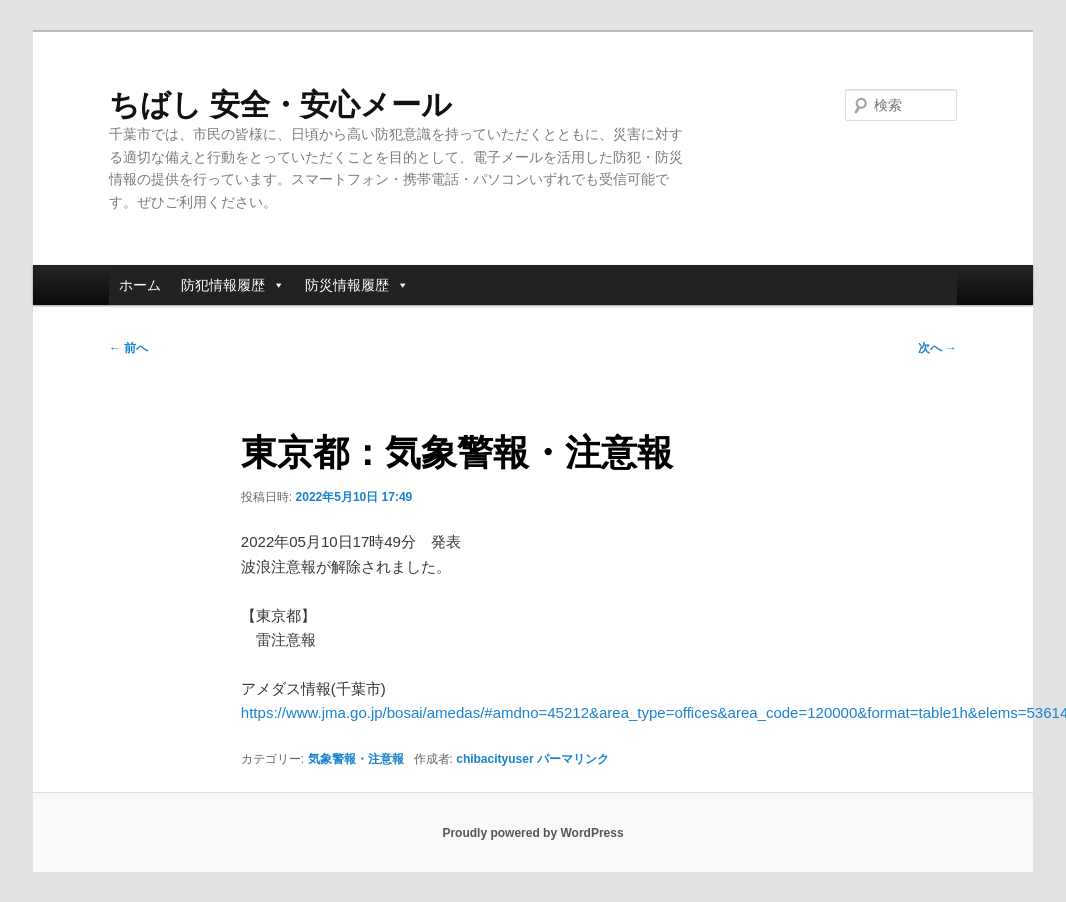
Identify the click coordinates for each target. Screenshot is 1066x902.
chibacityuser (494, 759)
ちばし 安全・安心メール (280, 104)
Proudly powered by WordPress (532, 833)
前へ (128, 348)
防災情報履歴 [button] (357, 285)
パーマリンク (573, 759)
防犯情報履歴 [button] (233, 285)
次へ (937, 348)
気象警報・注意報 (356, 759)
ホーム (140, 285)
